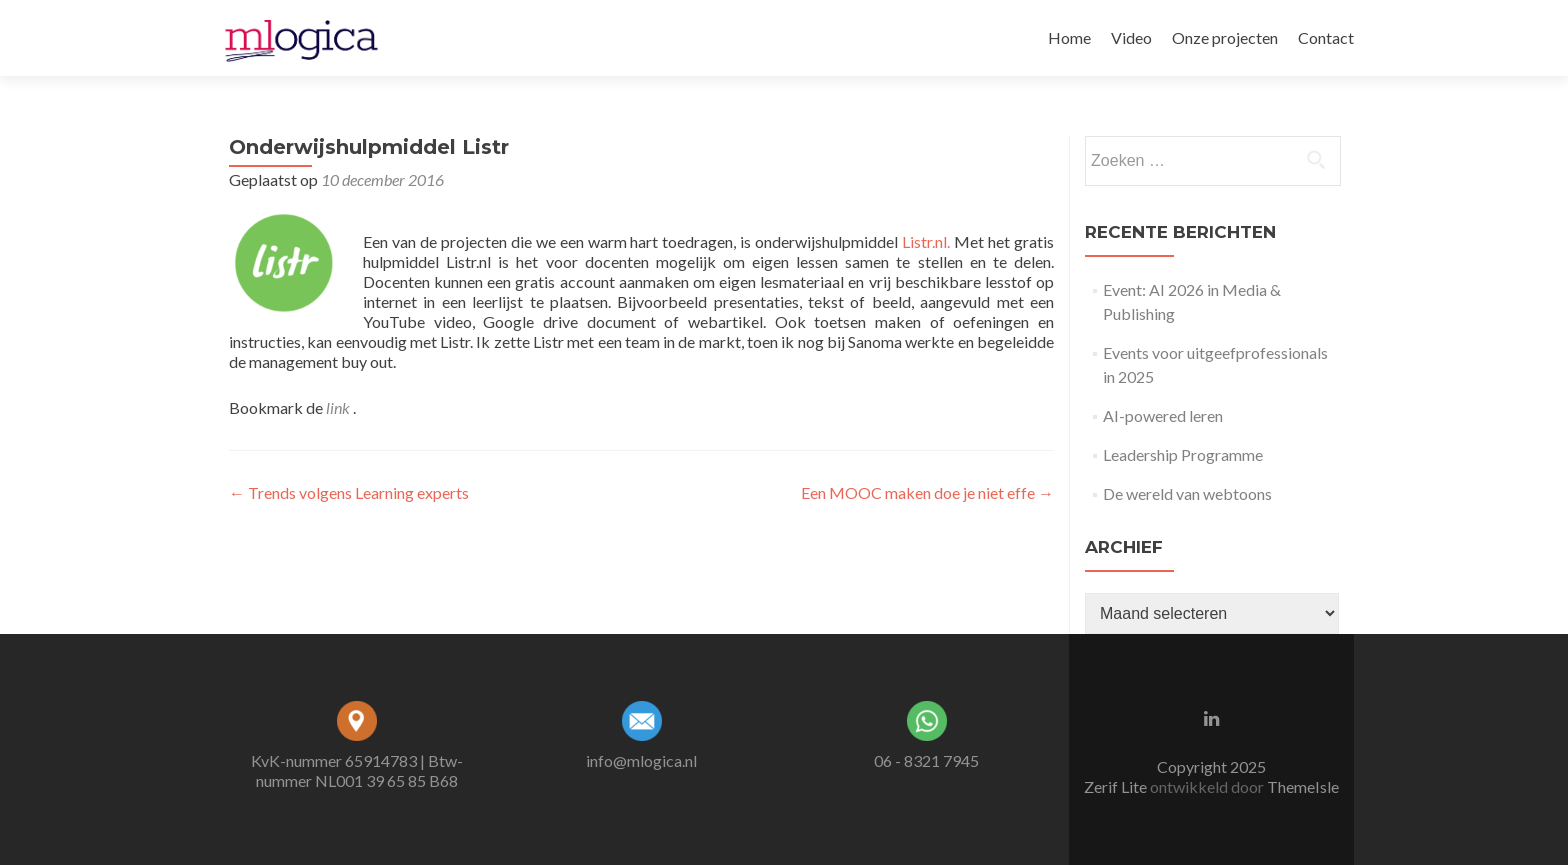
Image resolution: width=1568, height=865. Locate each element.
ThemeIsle (1303, 786)
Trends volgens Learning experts (349, 492)
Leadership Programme (1183, 454)
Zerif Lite (1117, 786)
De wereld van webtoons (1187, 493)
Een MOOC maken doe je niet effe (927, 492)
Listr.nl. (926, 241)
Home (1069, 37)
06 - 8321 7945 (926, 760)
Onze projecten (1225, 37)
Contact (1326, 37)
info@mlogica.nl (641, 760)
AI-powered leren (1163, 415)
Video (1131, 37)
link (339, 407)
